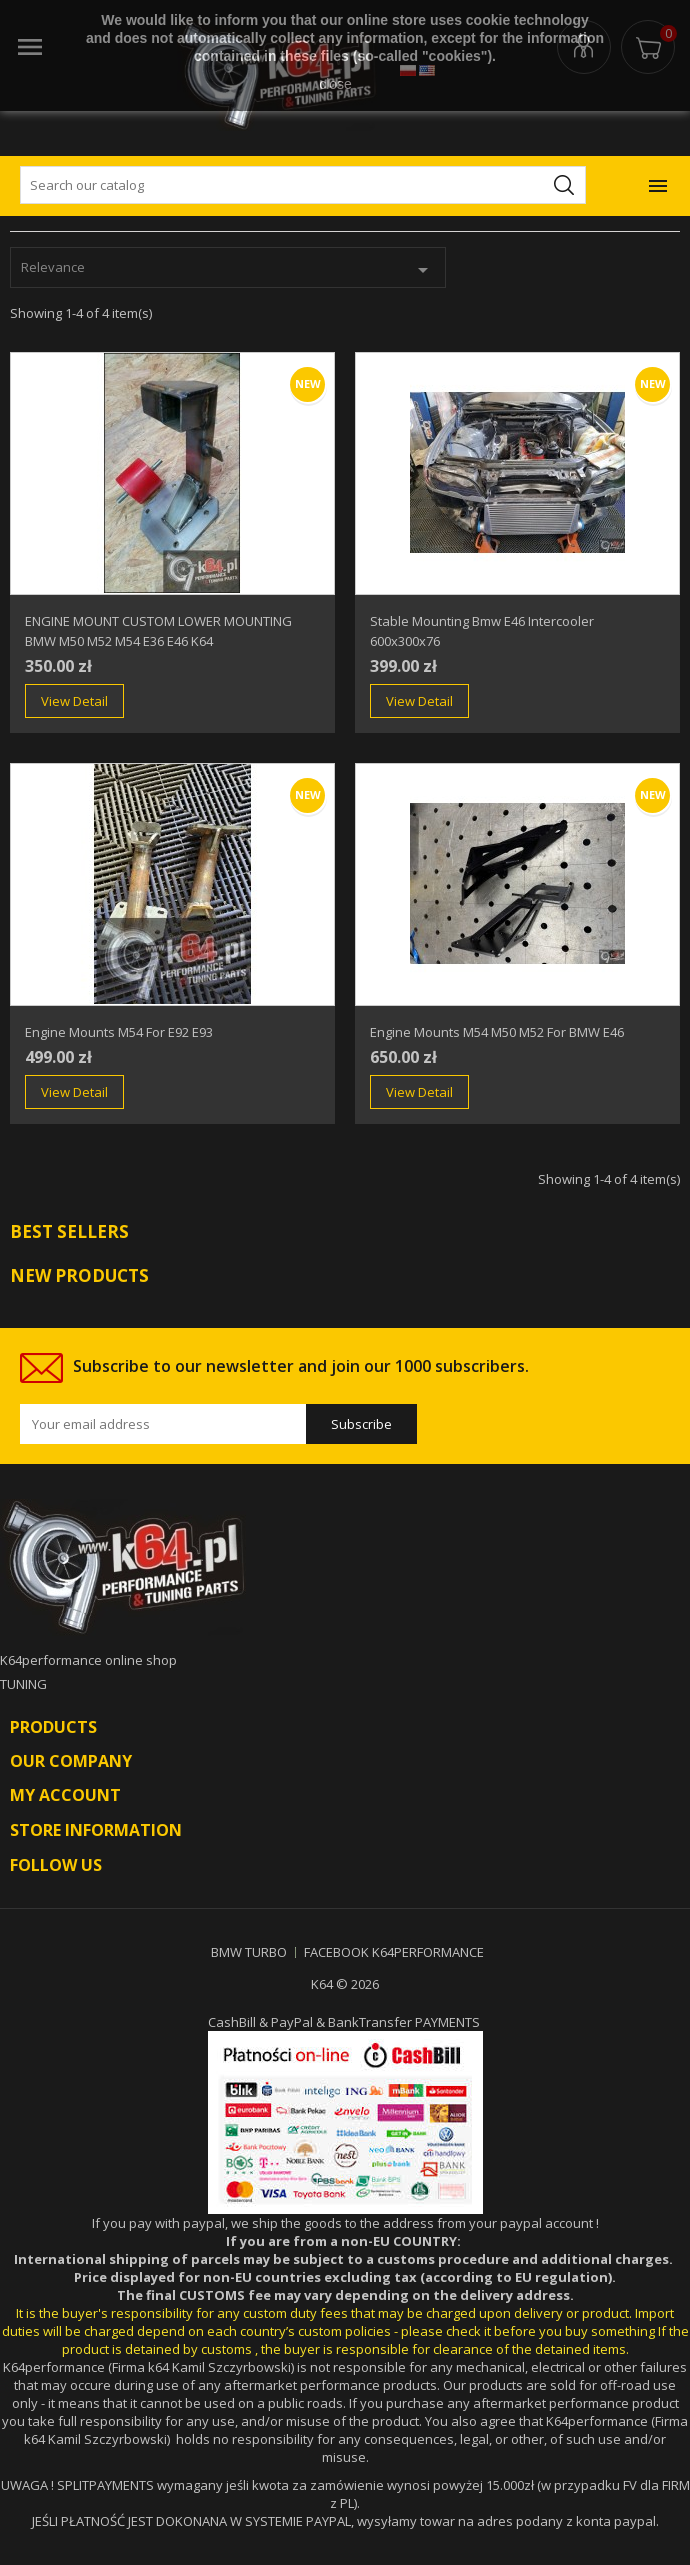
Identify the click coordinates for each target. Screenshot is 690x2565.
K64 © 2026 (345, 1984)
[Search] (303, 185)
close (335, 84)
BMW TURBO (249, 1952)
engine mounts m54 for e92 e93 (119, 1032)
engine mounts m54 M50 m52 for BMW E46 (497, 1032)
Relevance (228, 270)
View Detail (74, 701)
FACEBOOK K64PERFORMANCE (394, 1952)
